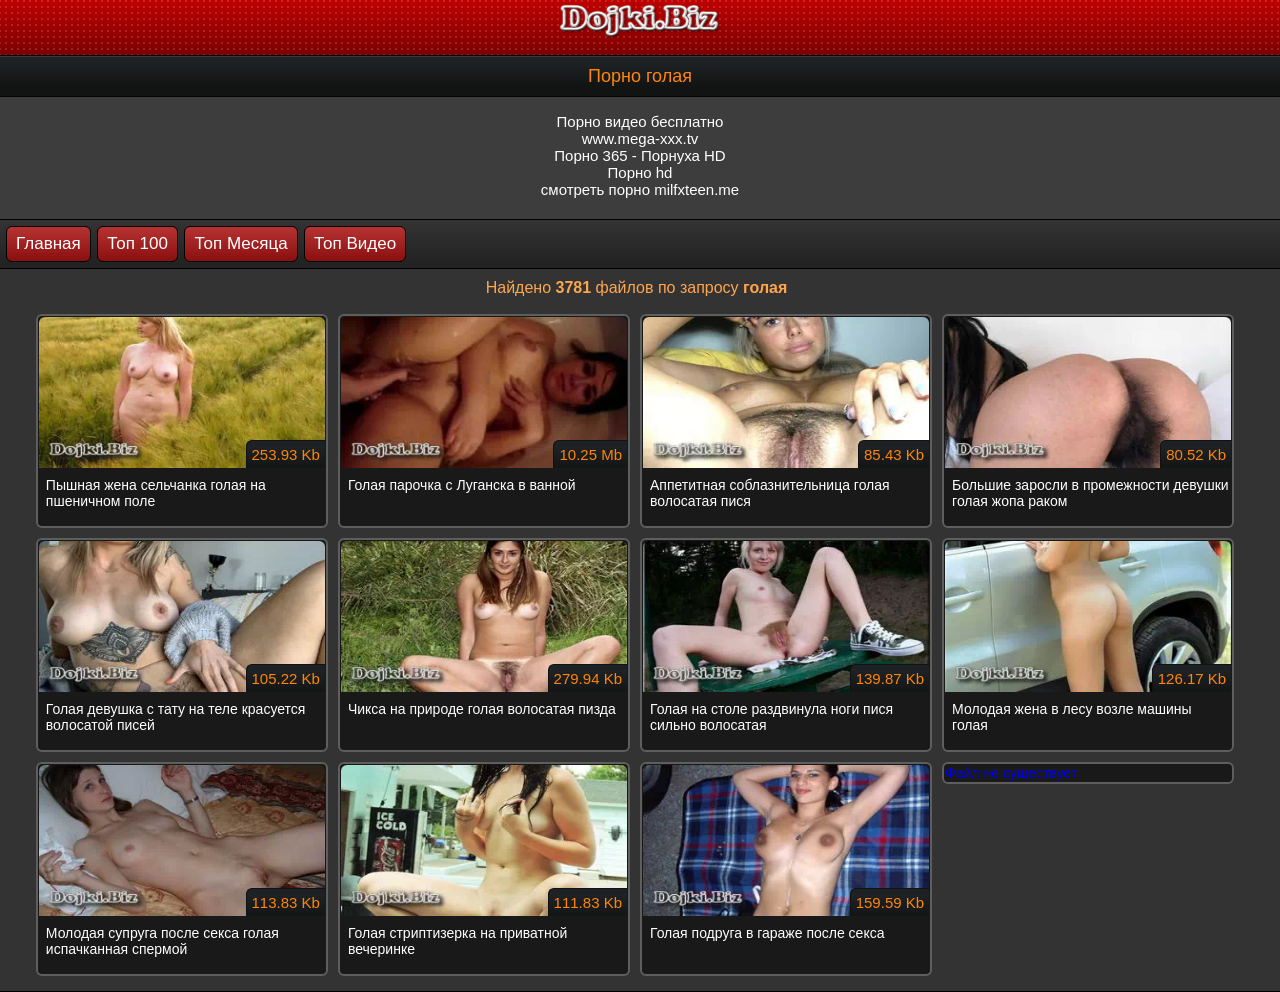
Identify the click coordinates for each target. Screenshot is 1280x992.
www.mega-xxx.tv (640, 138)
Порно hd (640, 172)
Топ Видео (355, 243)
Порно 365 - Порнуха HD (639, 155)
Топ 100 (137, 243)
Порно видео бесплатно (640, 121)
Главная (48, 243)
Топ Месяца (240, 243)
